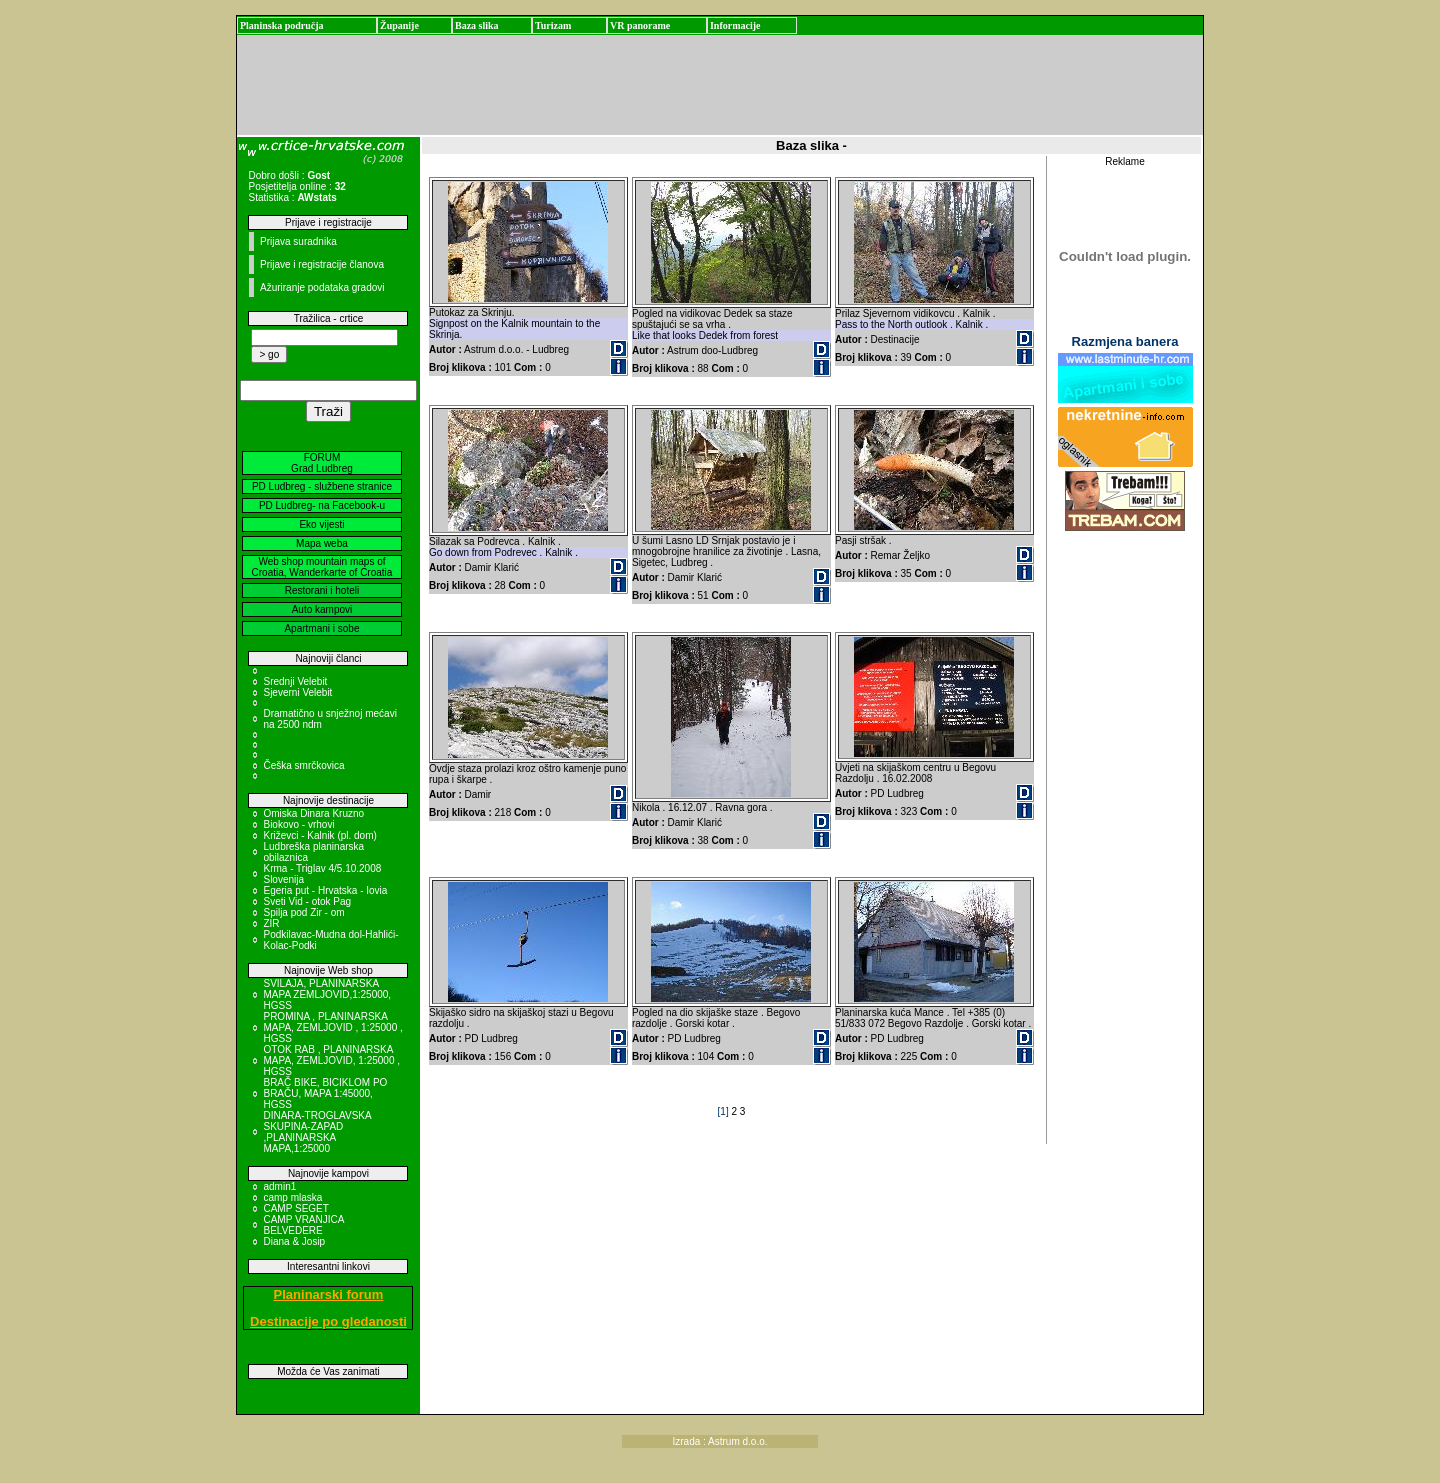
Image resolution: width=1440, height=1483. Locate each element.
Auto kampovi (322, 609)
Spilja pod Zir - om (303, 912)
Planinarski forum (329, 1294)
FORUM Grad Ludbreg (322, 463)
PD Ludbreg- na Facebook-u (322, 505)
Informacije (735, 25)
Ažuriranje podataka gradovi (322, 287)
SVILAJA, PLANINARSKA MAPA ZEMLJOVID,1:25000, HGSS (327, 994)
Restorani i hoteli (322, 590)
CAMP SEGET (295, 1208)
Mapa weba (322, 543)
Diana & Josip (294, 1241)
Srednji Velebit (295, 681)
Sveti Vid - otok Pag (307, 901)
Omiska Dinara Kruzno (313, 813)
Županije (399, 25)
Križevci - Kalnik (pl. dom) (319, 835)
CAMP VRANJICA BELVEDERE (303, 1225)
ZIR (271, 923)
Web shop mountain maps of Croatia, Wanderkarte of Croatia (322, 567)
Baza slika (477, 25)
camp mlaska (292, 1197)
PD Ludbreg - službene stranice (322, 486)
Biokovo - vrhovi (298, 824)
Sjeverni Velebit (297, 692)
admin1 (279, 1186)
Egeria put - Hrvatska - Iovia (325, 890)
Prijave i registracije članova (322, 264)
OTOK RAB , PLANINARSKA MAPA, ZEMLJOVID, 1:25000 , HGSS (331, 1060)
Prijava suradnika (298, 241)
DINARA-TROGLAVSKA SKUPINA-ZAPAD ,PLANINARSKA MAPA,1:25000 (317, 1132)
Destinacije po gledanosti (328, 1321)
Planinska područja (282, 25)
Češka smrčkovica (303, 765)
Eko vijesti (321, 524)
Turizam (553, 25)
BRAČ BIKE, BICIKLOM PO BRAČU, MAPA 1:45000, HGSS (325, 1093)
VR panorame (640, 25)
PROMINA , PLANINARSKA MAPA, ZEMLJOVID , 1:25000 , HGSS (332, 1027)
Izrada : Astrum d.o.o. (719, 1441)
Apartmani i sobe (321, 628)
